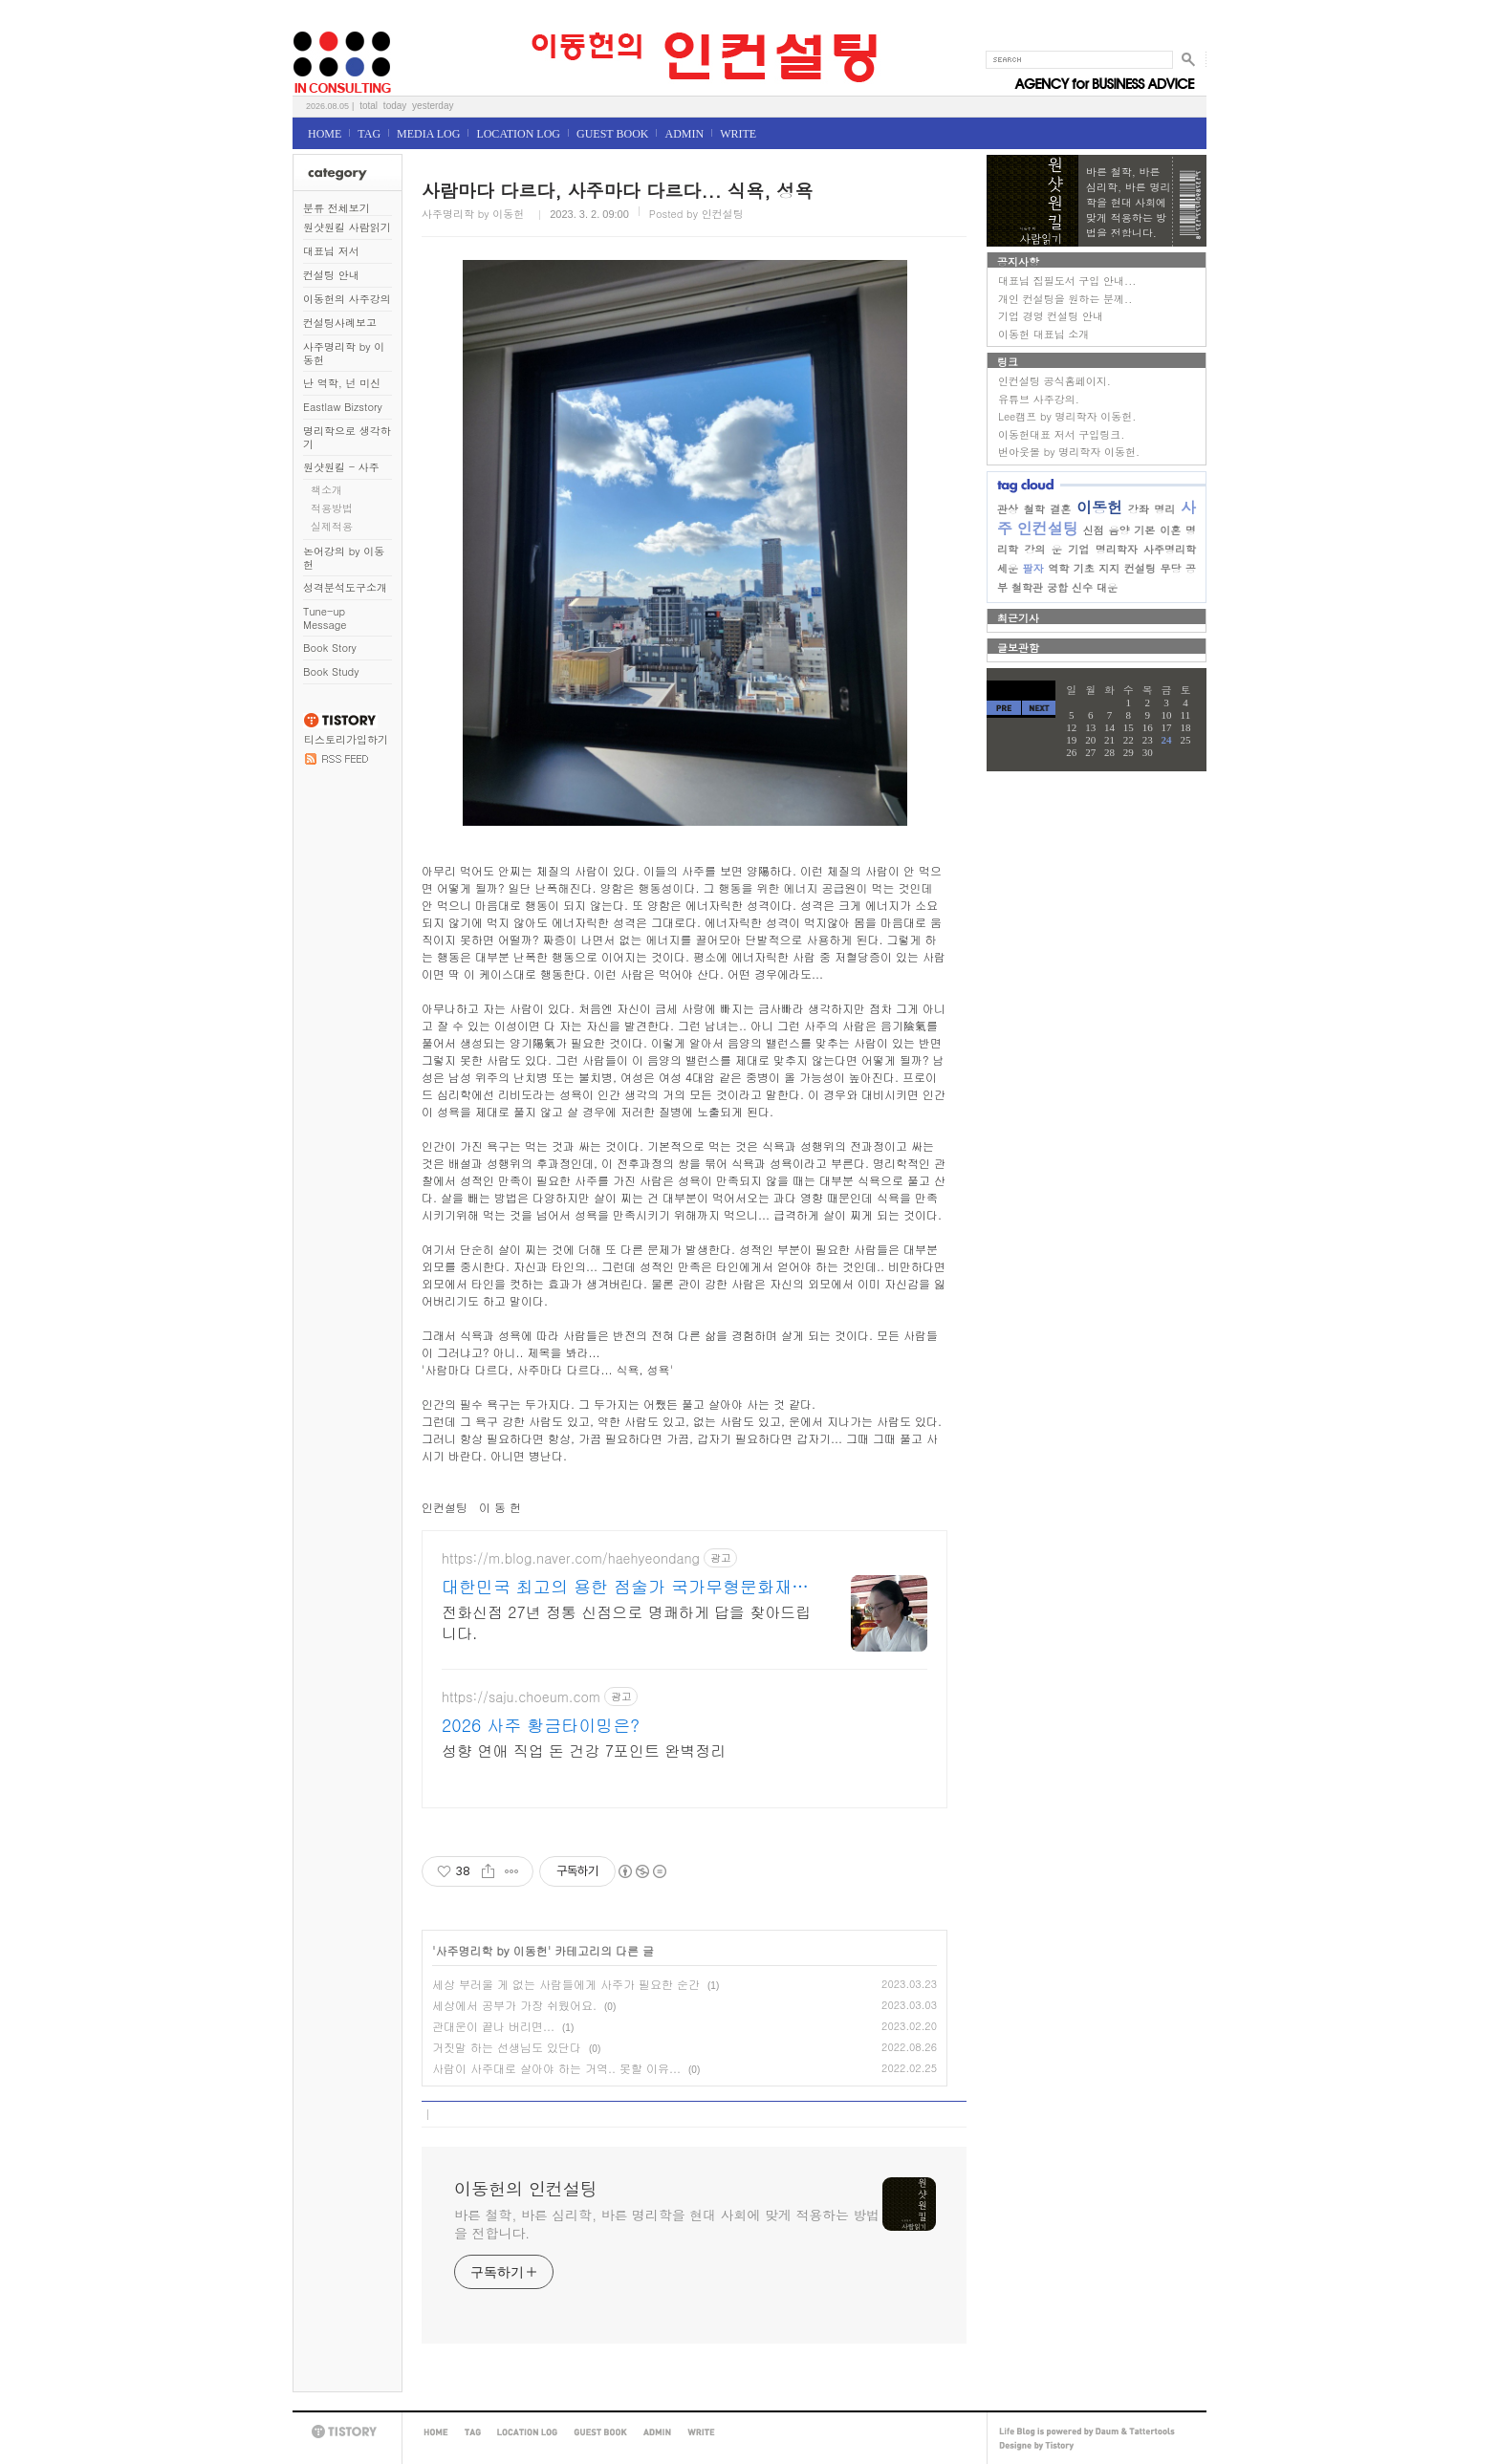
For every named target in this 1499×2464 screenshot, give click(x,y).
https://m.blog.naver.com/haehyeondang (571, 1558)
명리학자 (1117, 549)
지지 (1108, 568)
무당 (1170, 568)
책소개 (326, 490)
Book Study (330, 671)
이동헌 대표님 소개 (1043, 334)
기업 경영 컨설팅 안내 (1050, 316)
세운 (1007, 568)
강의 (1034, 549)
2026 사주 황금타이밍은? (541, 1725)
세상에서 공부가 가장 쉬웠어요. (514, 2005)
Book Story (330, 647)
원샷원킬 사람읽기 (347, 227)
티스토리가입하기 (346, 739)
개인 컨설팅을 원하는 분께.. (1065, 299)
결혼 (1060, 509)
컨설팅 (1140, 568)
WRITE (738, 133)
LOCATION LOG (518, 133)
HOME (324, 133)
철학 (1034, 509)
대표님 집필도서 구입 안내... (1067, 280)
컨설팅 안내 (331, 275)
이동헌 (1099, 507)
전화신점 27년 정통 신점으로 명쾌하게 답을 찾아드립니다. (626, 1622)
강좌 (1138, 509)
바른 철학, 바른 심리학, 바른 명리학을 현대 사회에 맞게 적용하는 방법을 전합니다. (667, 2223)
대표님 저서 (331, 251)
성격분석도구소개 (345, 587)
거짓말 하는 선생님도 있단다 (506, 2047)
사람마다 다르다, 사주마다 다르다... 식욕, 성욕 (617, 190)
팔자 (1033, 568)
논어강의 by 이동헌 (343, 558)
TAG (369, 133)
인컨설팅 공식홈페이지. (1054, 381)
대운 (1107, 587)
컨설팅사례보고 (340, 322)
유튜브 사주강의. (1038, 399)
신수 (1082, 587)
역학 (1058, 568)
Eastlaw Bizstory (342, 407)
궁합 (1057, 587)
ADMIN (684, 133)
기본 (1144, 530)
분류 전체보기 (336, 208)
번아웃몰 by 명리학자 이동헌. (1069, 451)
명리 (1164, 509)
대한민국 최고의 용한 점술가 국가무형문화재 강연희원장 (617, 1586)
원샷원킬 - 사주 (341, 467)
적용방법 (332, 508)
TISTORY (347, 2432)
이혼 (1170, 530)
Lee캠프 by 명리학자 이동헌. (1067, 416)
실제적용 (332, 526)
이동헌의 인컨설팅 (316, 25)
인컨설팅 (1047, 528)
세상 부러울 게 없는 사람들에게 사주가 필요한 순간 (566, 1984)
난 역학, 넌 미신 (341, 383)
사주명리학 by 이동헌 (343, 353)
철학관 (1027, 587)
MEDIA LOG (428, 133)
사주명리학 (1169, 549)
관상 (1007, 509)
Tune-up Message (325, 618)
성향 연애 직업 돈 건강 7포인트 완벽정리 (584, 1751)
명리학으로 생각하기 (347, 437)
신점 (1093, 530)
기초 (1084, 568)
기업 (1078, 549)
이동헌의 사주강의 (347, 299)
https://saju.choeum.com (521, 1697)
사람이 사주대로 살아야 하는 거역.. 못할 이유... (556, 2068)
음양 (1118, 530)
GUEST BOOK (612, 133)
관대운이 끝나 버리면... (493, 2026)
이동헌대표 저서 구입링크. (1061, 434)
